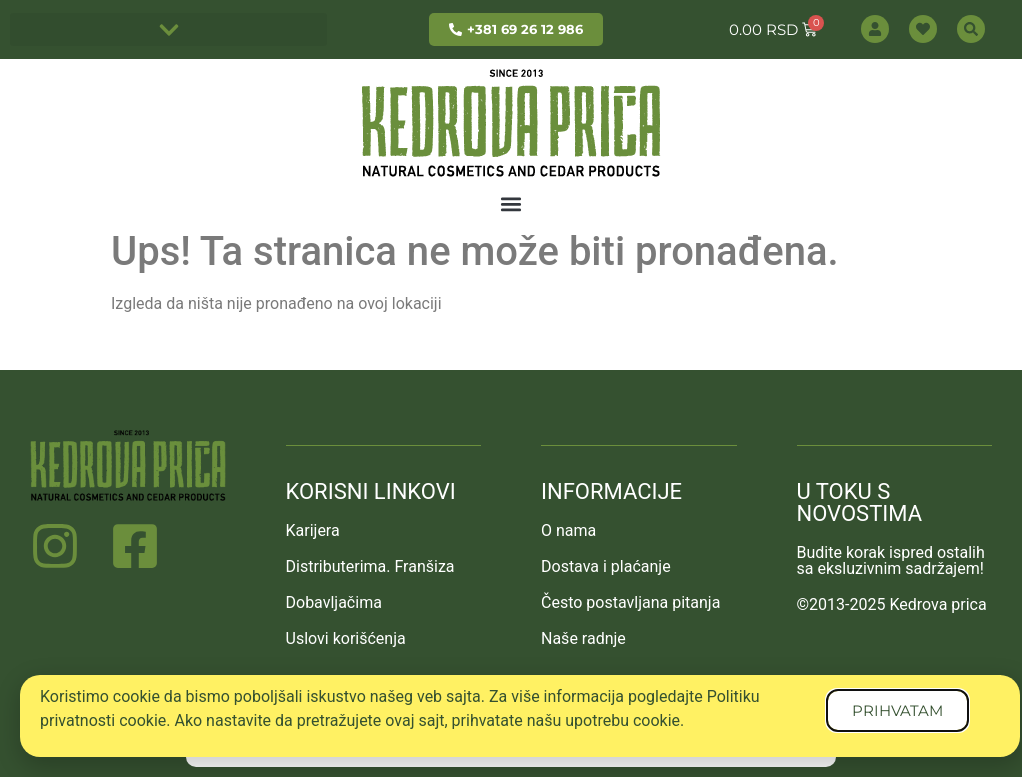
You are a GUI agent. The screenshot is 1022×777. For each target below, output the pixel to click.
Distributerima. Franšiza (370, 566)
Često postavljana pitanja (630, 602)
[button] (168, 29)
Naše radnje (583, 638)
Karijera (313, 530)
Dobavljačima (334, 602)
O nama (568, 530)
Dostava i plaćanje (606, 566)
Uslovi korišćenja (346, 638)
